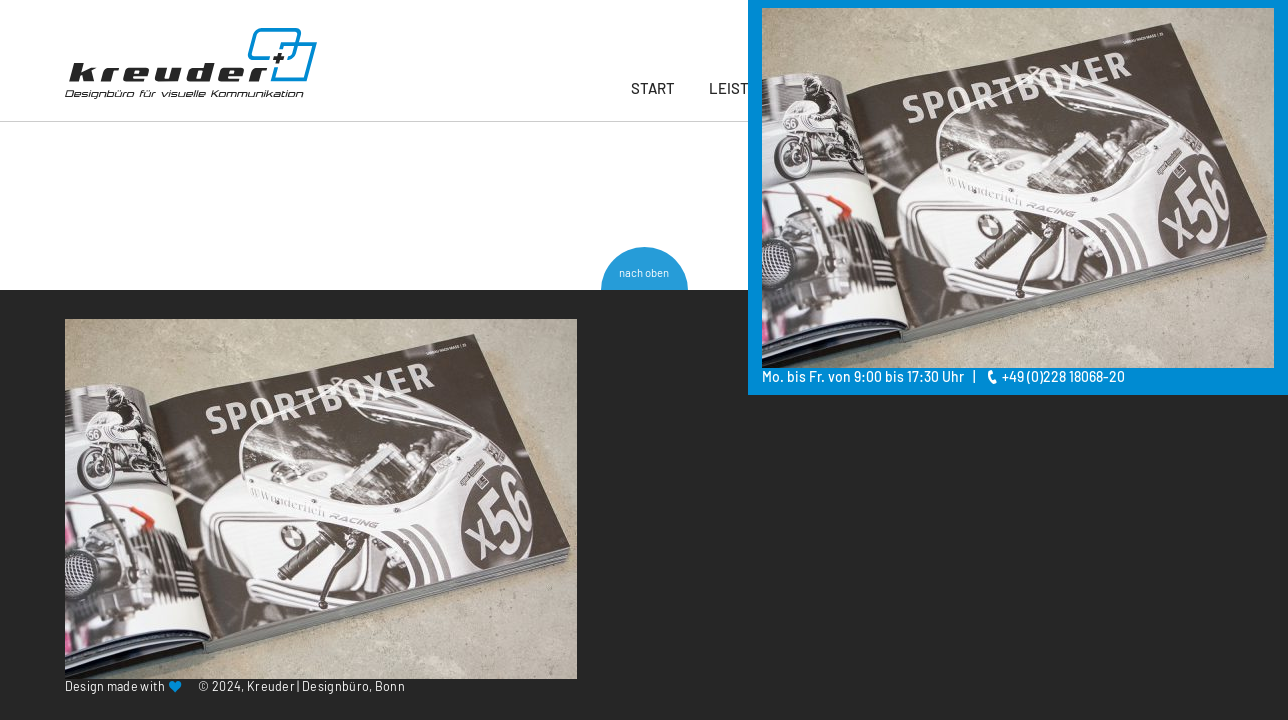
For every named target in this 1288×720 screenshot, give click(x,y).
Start (653, 88)
